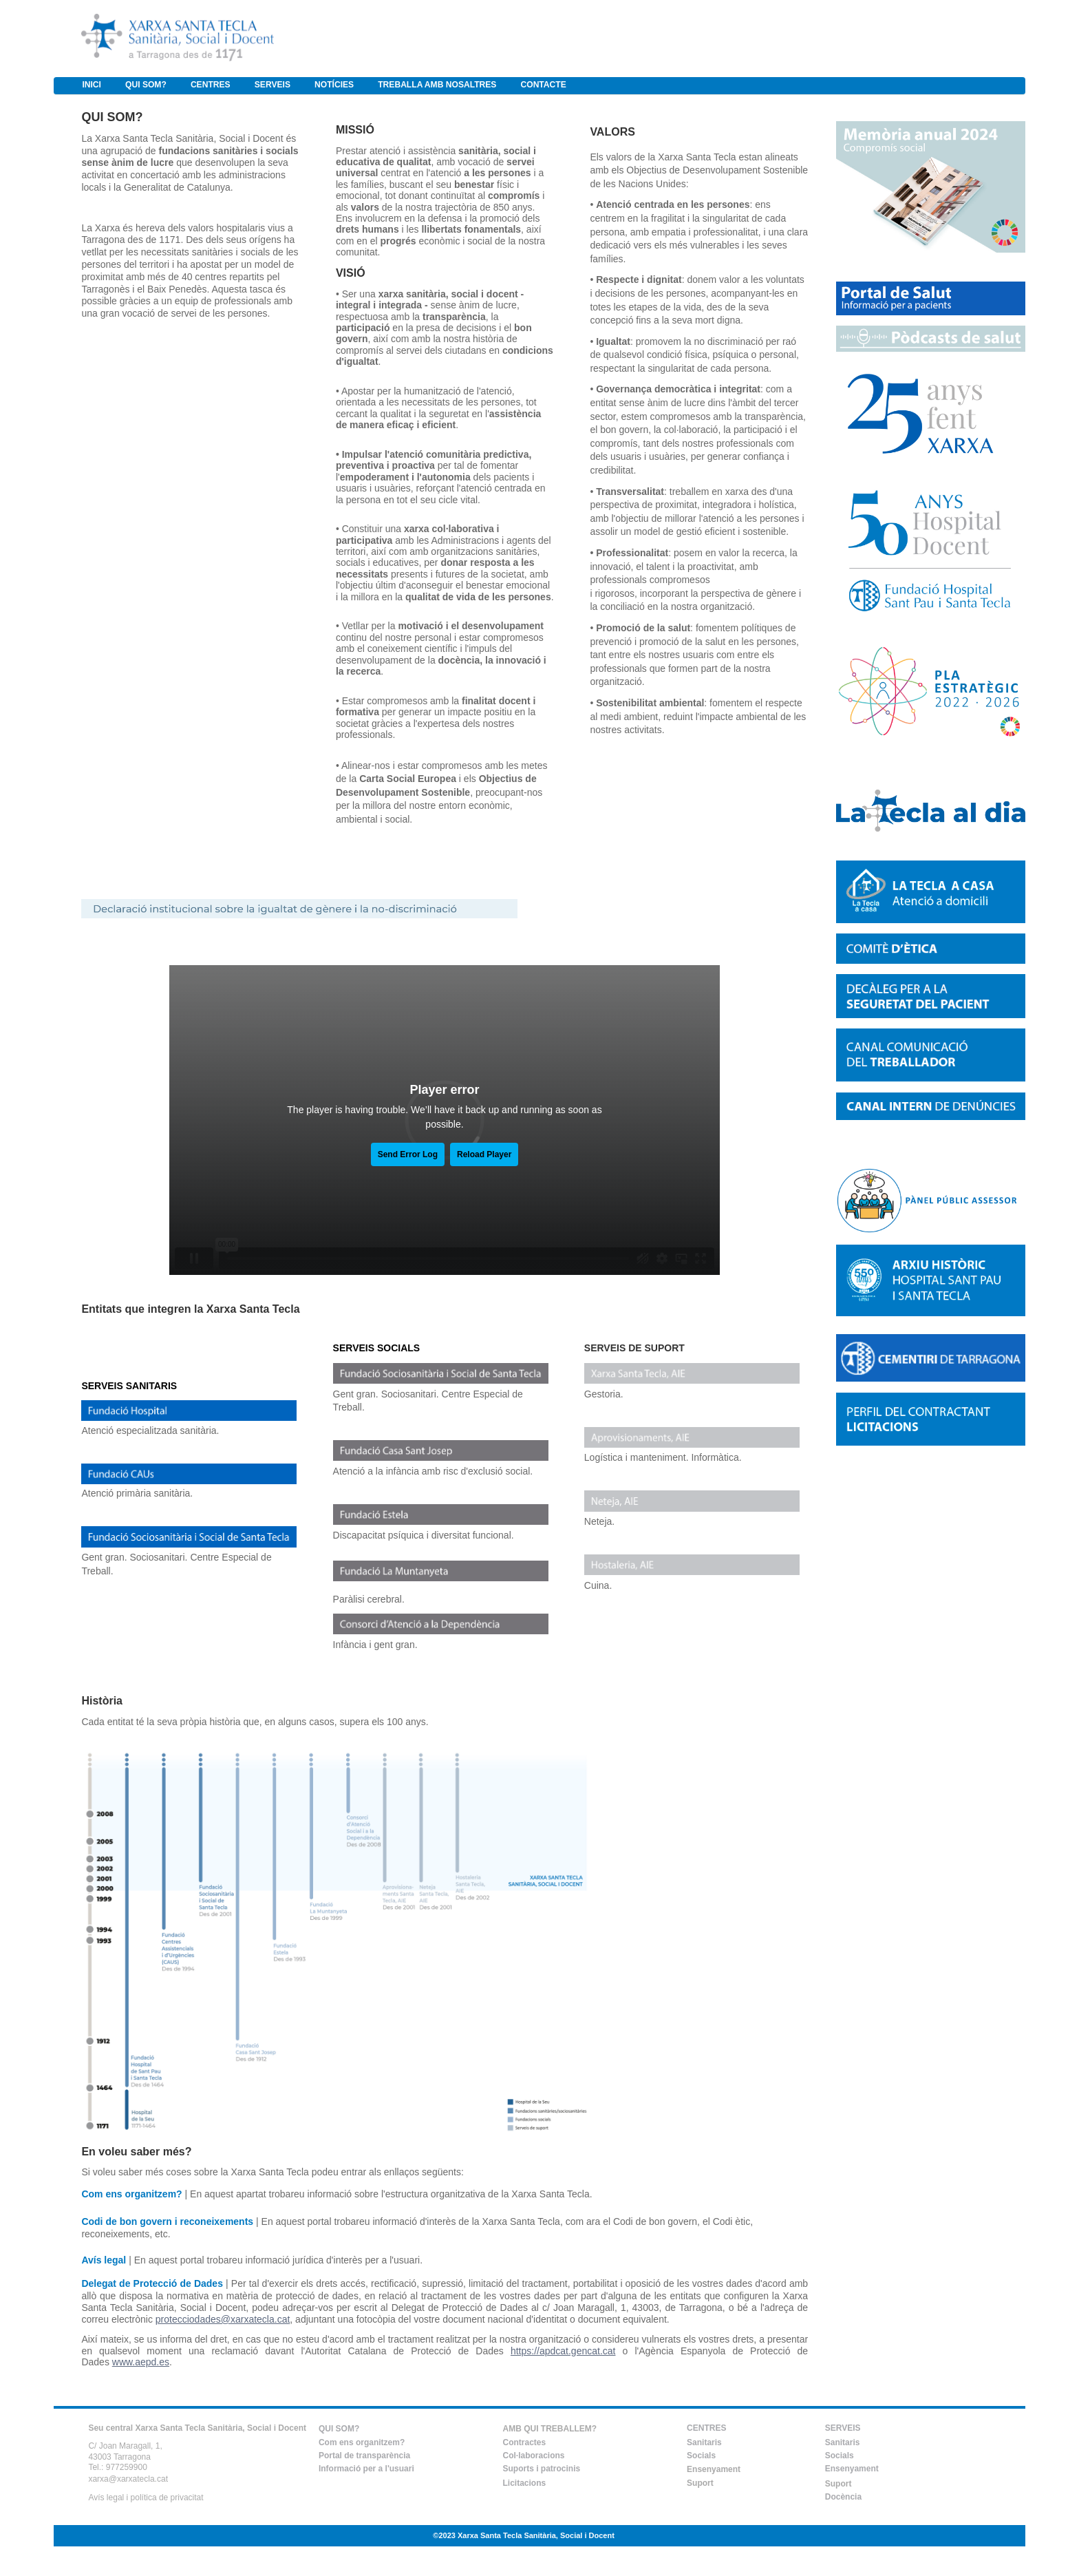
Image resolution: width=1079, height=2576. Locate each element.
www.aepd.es (140, 2361)
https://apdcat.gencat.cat (563, 2350)
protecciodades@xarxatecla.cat (223, 2319)
